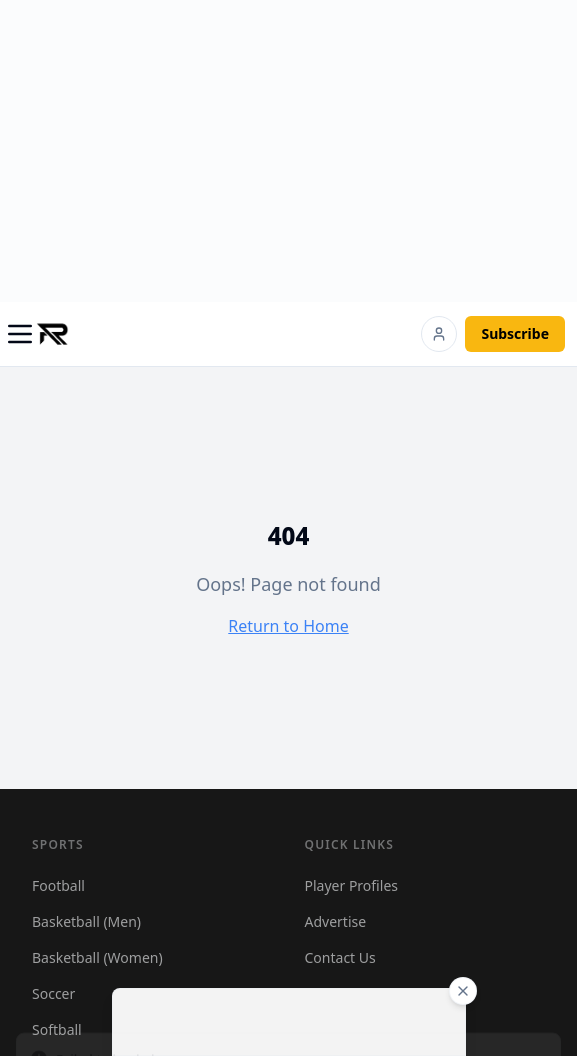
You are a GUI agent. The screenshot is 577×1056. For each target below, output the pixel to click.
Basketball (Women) (97, 957)
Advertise (336, 921)
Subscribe (515, 333)
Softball (57, 1029)
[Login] (439, 334)
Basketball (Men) (86, 921)
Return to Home (288, 626)
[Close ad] (463, 991)
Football (58, 885)
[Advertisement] (296, 148)
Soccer (53, 993)
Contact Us (340, 957)
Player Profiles (351, 885)
